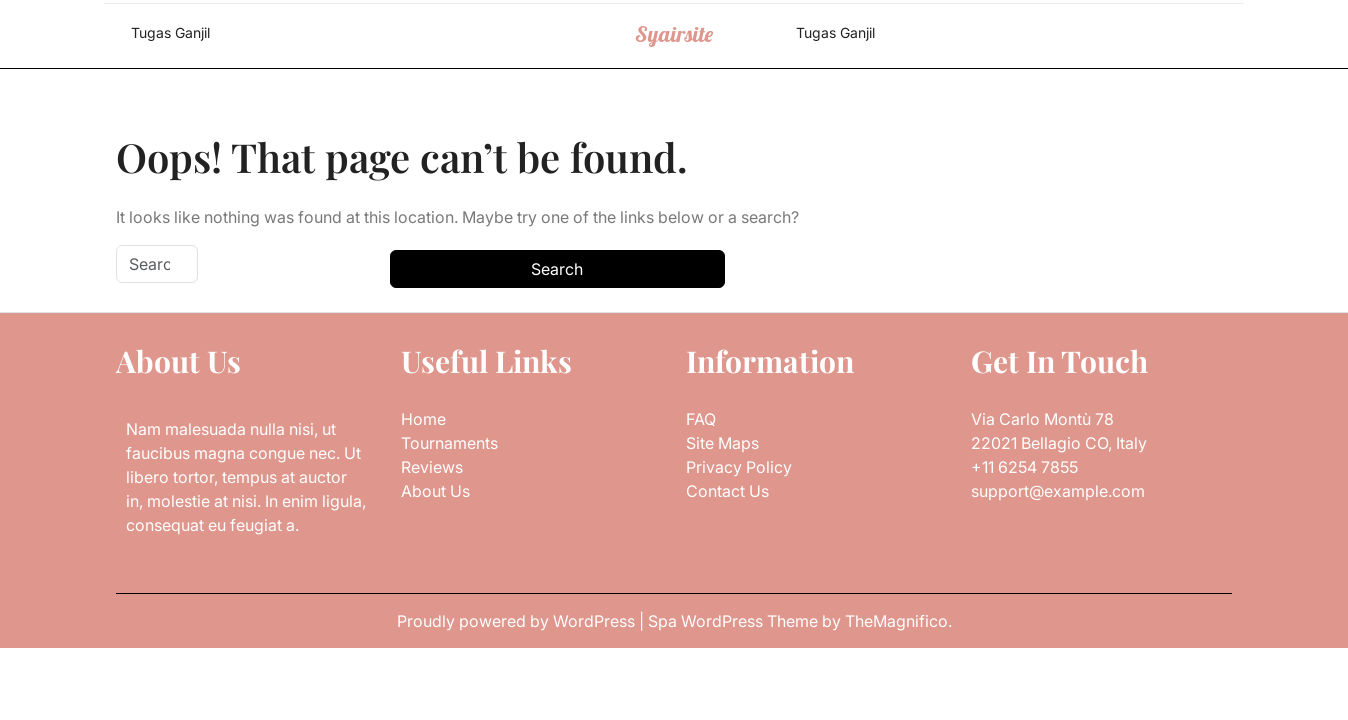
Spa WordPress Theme (735, 621)
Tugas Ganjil (170, 32)
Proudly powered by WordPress (518, 621)
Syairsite (674, 34)
